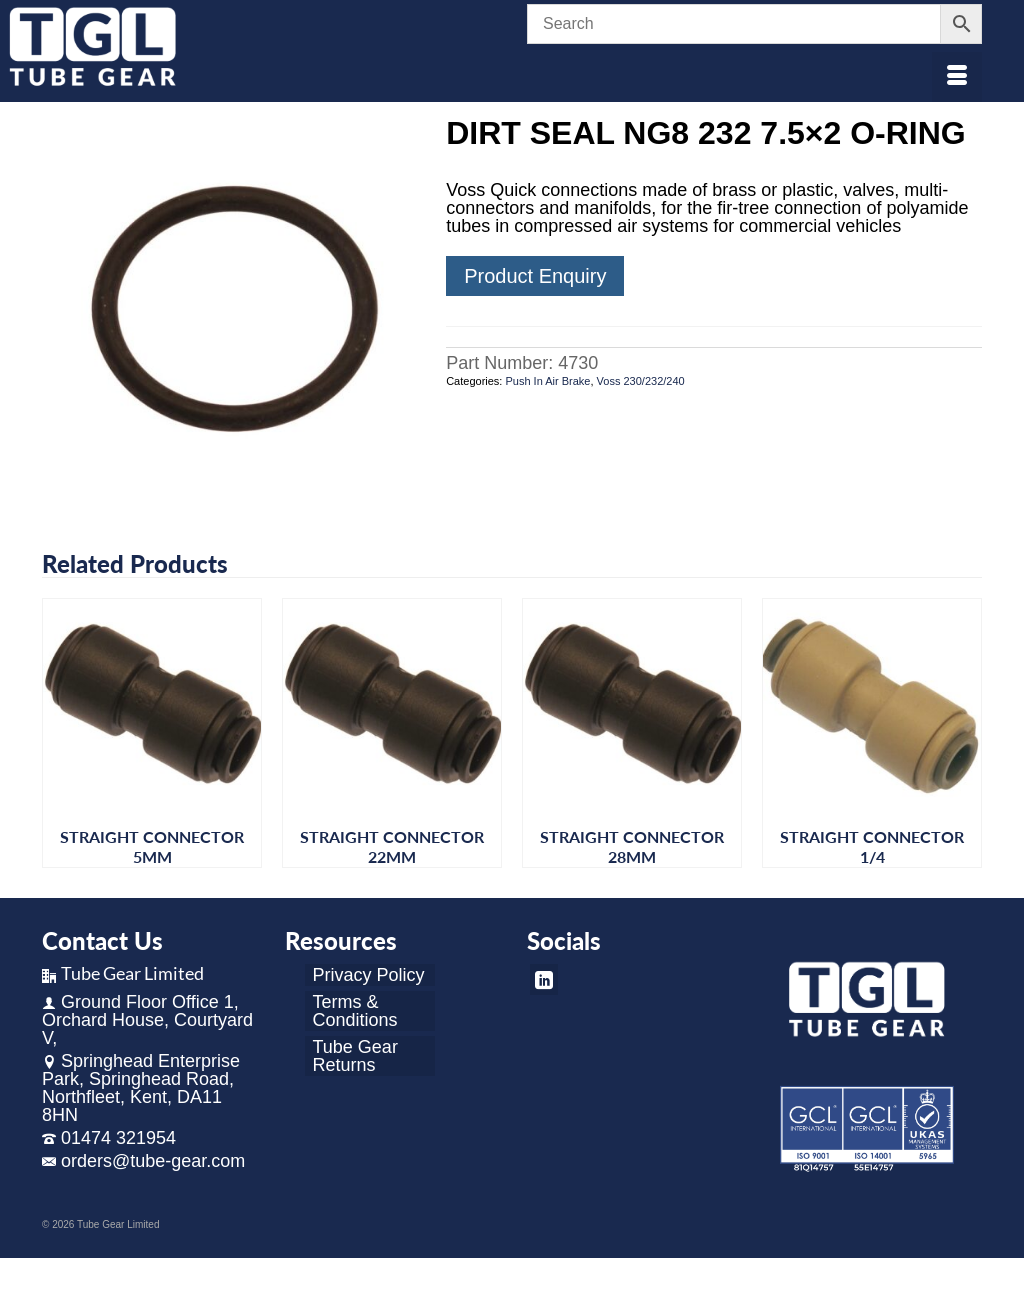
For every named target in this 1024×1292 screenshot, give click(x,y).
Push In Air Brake (547, 381)
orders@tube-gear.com (143, 1161)
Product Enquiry (535, 276)
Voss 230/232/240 (641, 381)
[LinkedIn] (544, 979)
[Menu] (957, 77)
